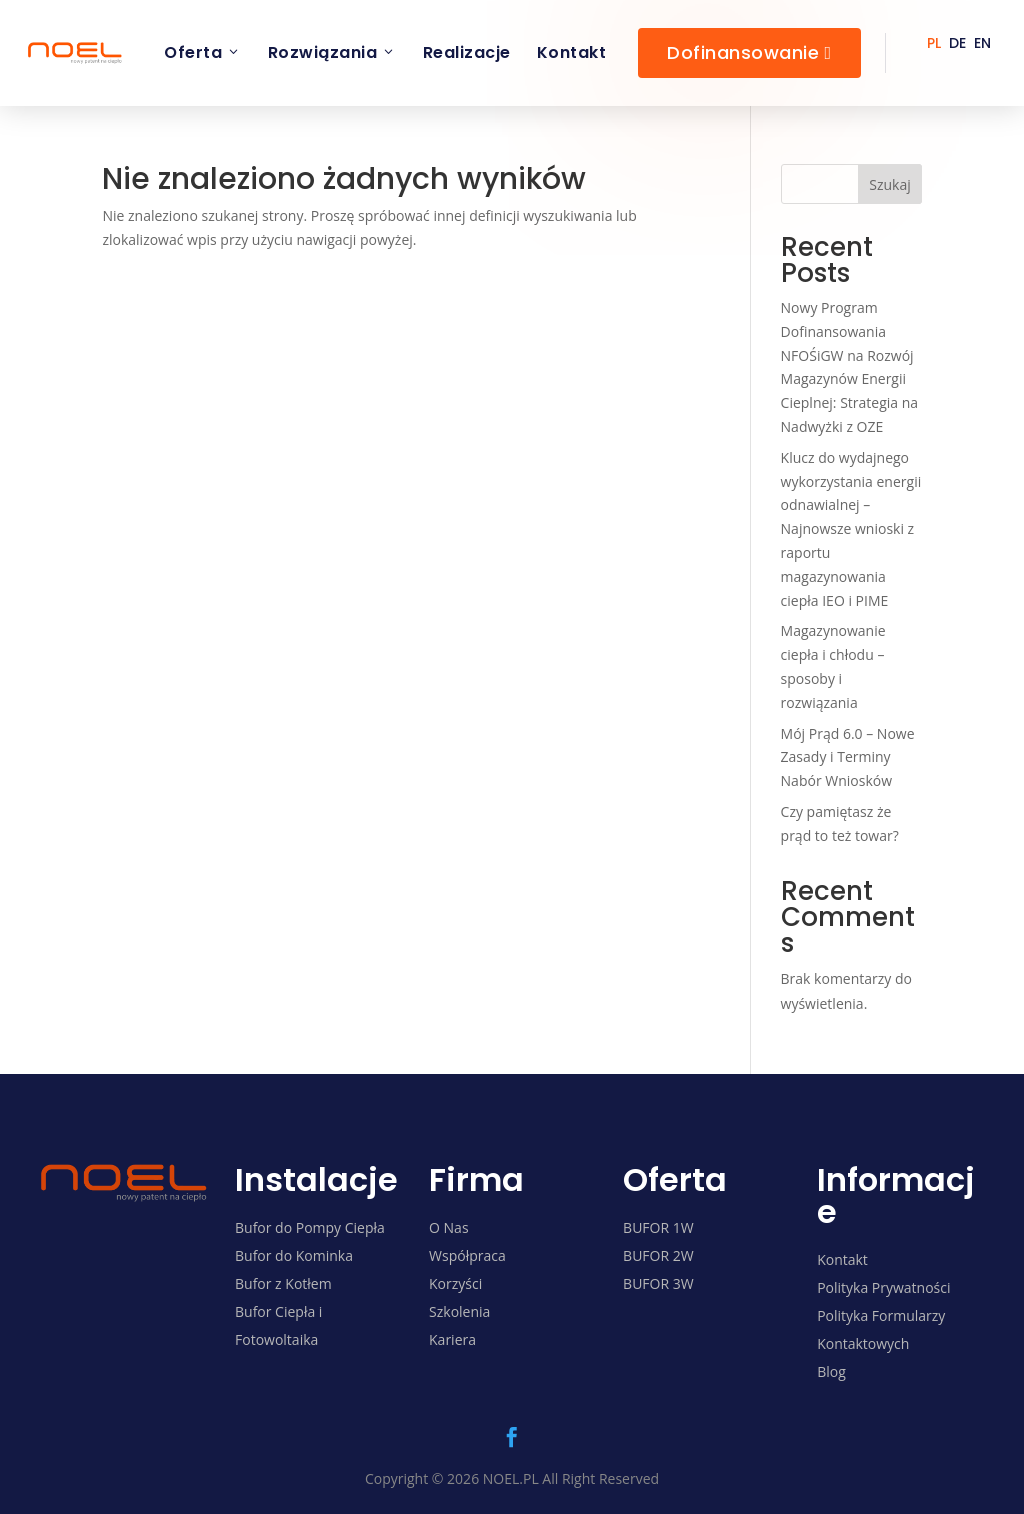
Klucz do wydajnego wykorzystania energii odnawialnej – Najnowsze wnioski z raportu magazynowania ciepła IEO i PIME (851, 529)
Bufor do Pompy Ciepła (310, 1227)
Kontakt (572, 52)
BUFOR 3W (658, 1283)
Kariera (452, 1339)
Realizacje (467, 52)
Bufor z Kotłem (283, 1283)
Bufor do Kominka (294, 1255)
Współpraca (467, 1255)
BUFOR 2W (658, 1255)
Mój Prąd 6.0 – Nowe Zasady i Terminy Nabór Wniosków (848, 757)
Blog (831, 1371)
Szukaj (890, 184)
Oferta (203, 53)
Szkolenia (459, 1311)
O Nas (449, 1227)
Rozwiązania (332, 53)
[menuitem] (934, 42)
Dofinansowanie (749, 52)
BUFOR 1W (658, 1227)
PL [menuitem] (934, 43)
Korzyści (455, 1283)
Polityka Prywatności (883, 1287)
